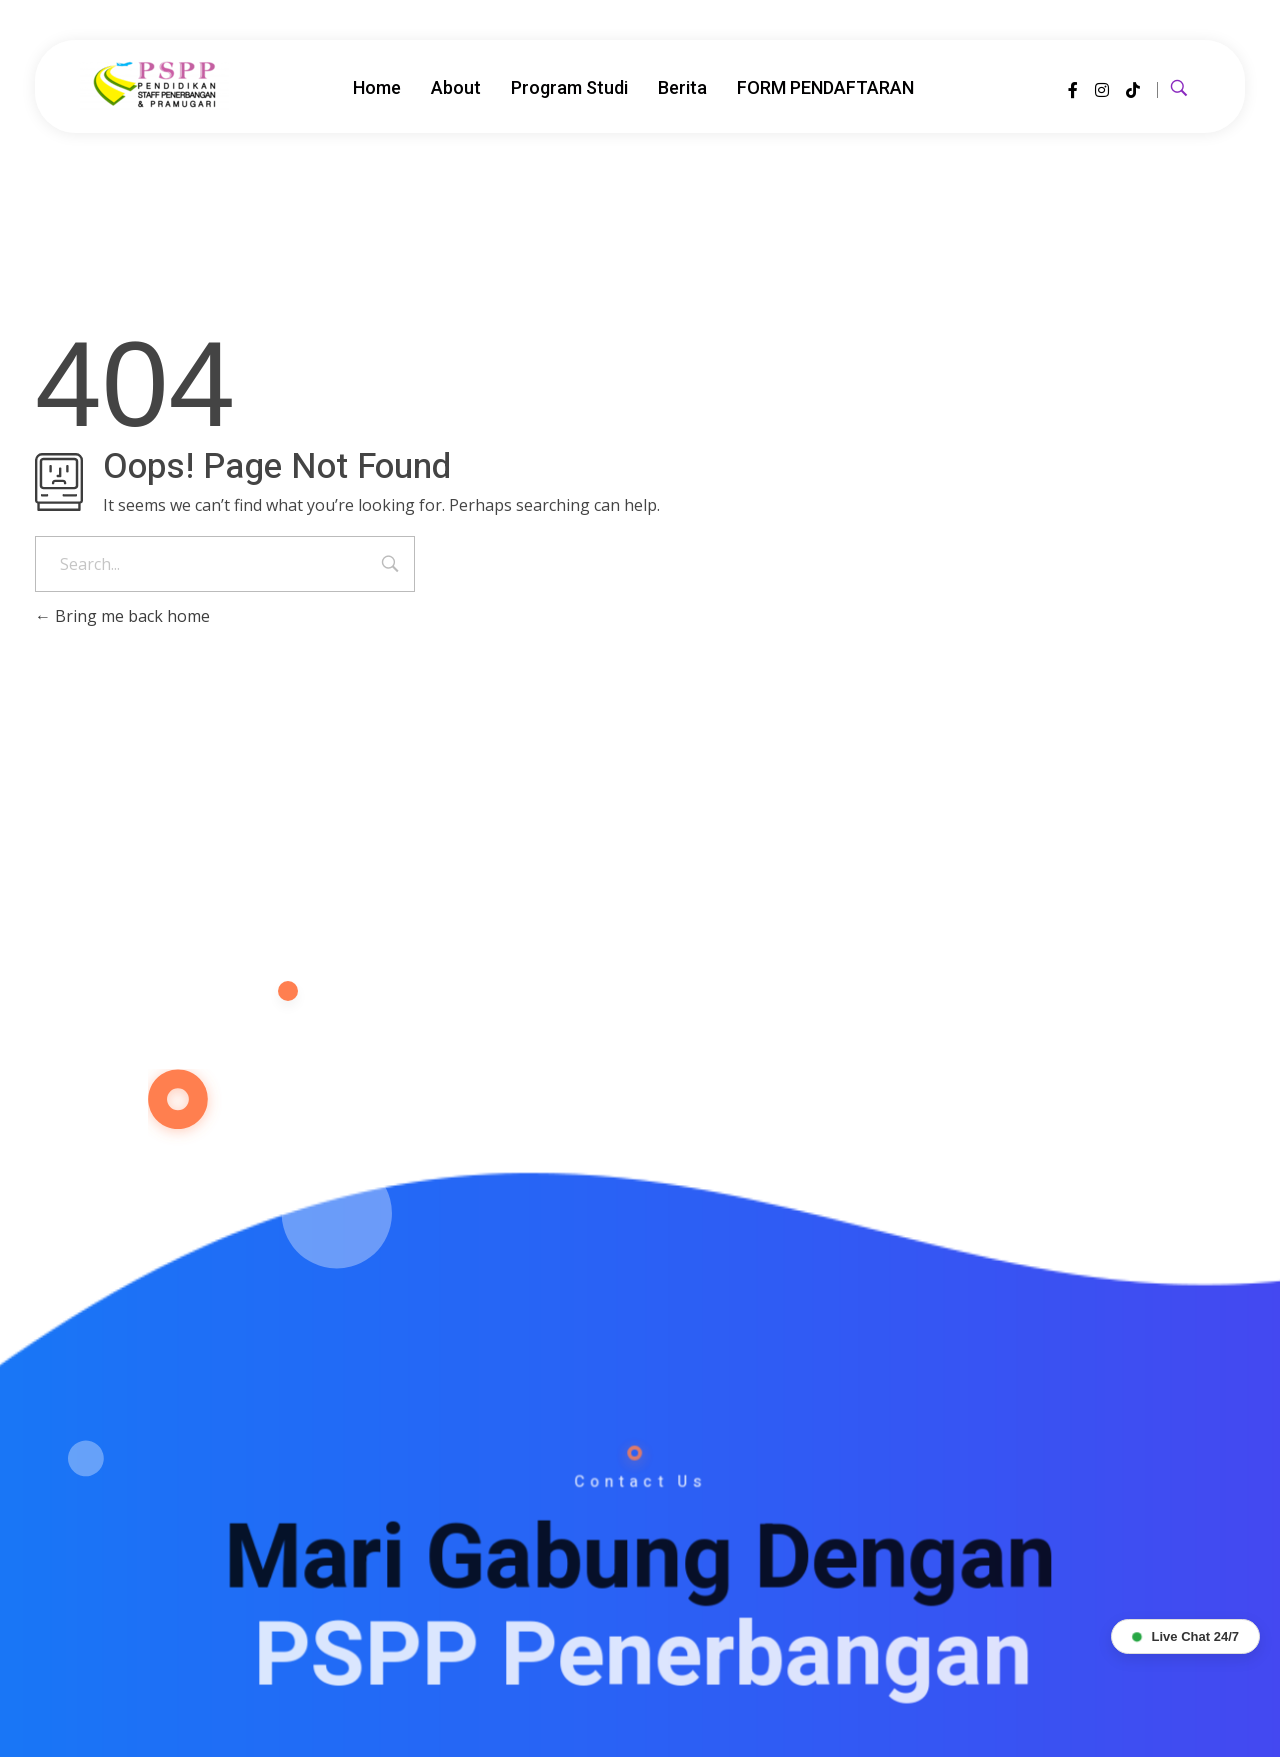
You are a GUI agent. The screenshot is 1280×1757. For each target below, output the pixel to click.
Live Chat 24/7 (1185, 1636)
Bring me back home (122, 616)
